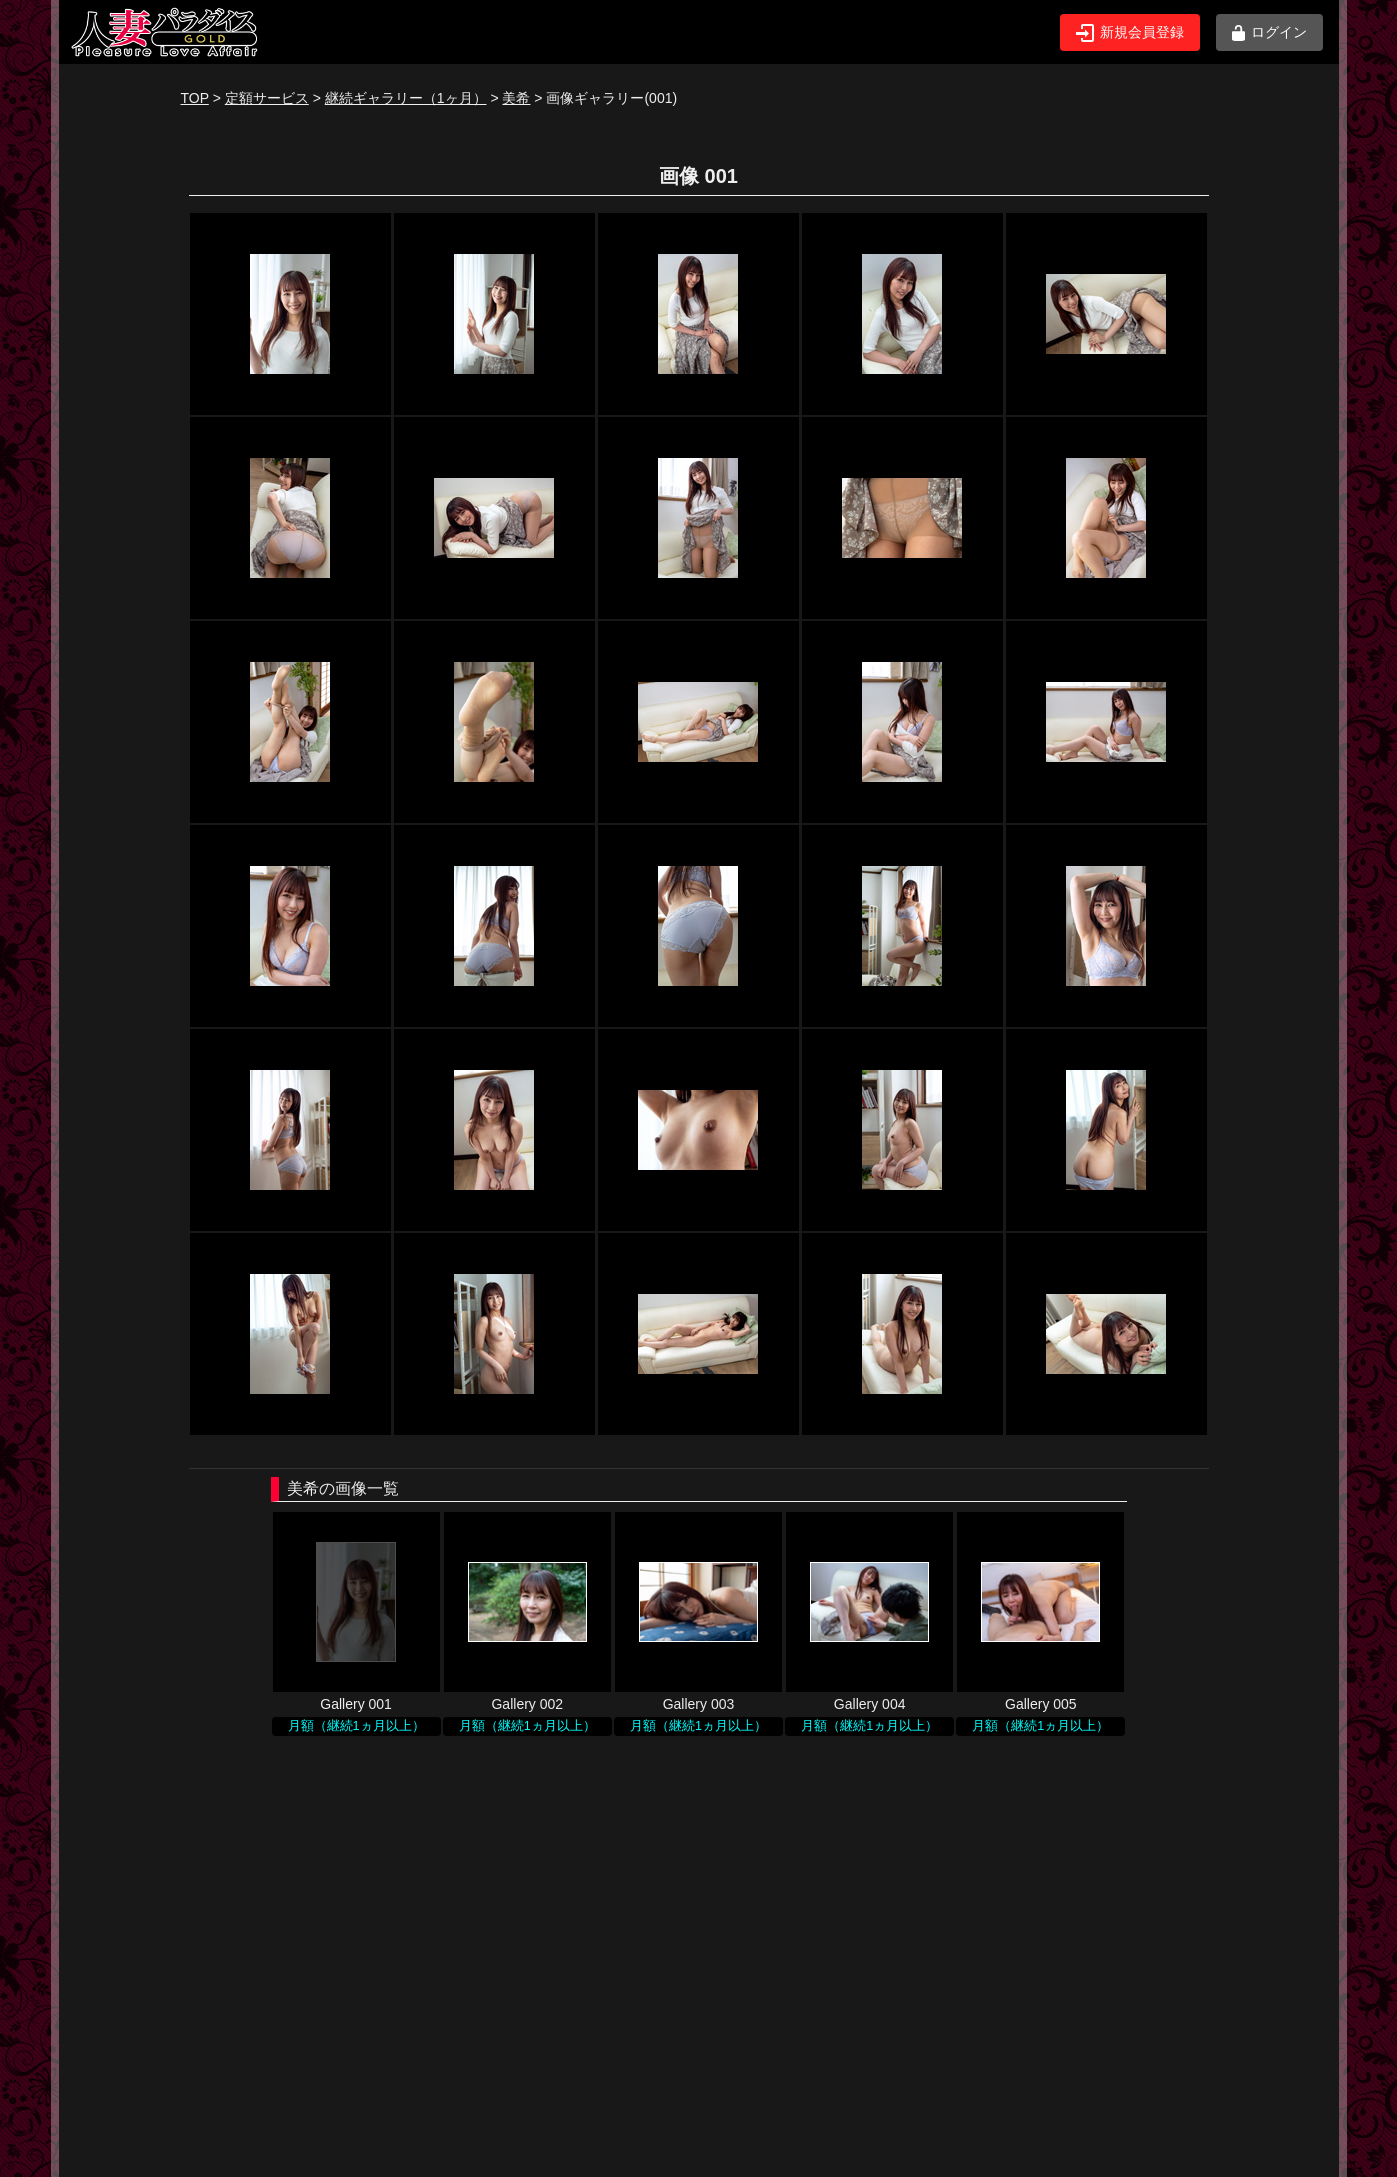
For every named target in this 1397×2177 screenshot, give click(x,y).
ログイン (1269, 32)
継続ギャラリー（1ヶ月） (406, 98)
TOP (195, 98)
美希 (516, 98)
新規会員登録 (1130, 33)
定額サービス (267, 98)
